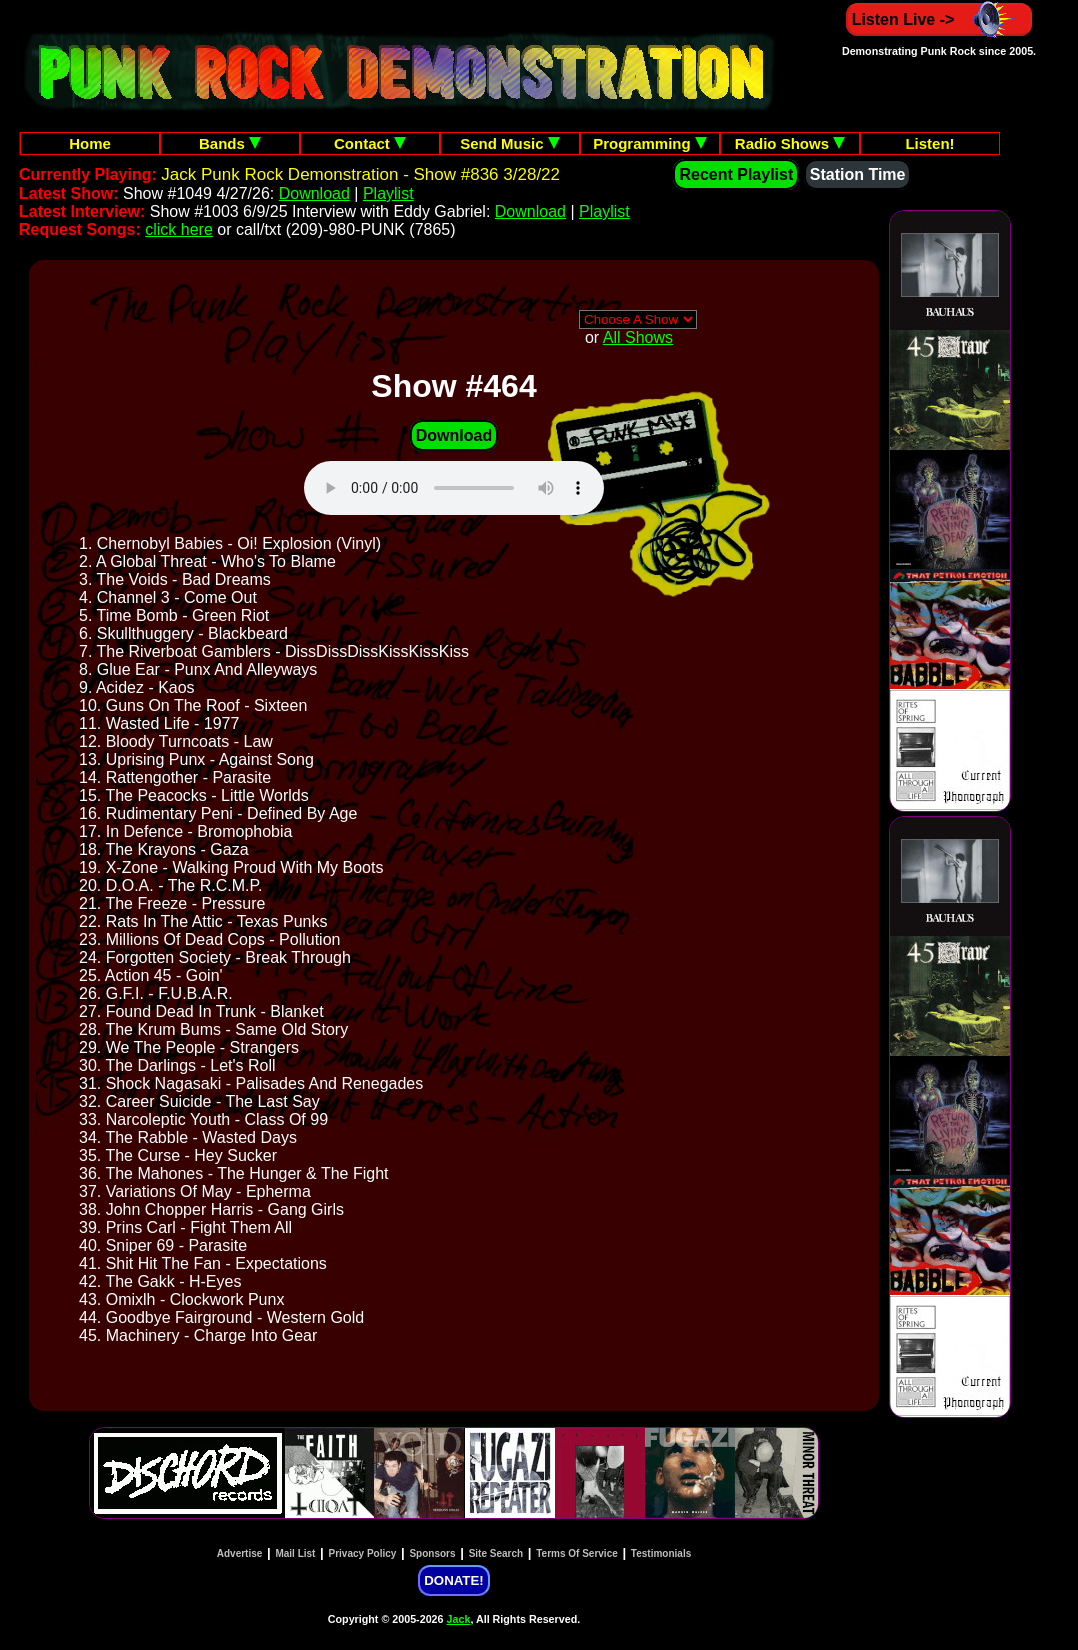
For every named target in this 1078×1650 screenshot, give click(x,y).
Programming (650, 143)
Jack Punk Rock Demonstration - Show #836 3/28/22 (360, 174)
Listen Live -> (939, 19)
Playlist (388, 193)
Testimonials (661, 1553)
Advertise (240, 1553)
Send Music (510, 143)
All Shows (638, 337)
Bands (230, 143)
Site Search (496, 1553)
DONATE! (453, 1580)
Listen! (929, 143)
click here (179, 229)
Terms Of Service (577, 1553)
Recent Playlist (736, 174)
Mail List (295, 1553)
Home (90, 143)
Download (314, 193)
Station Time (858, 174)
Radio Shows (790, 143)
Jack (459, 1619)
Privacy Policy (363, 1553)
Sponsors (432, 1553)
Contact (370, 143)
